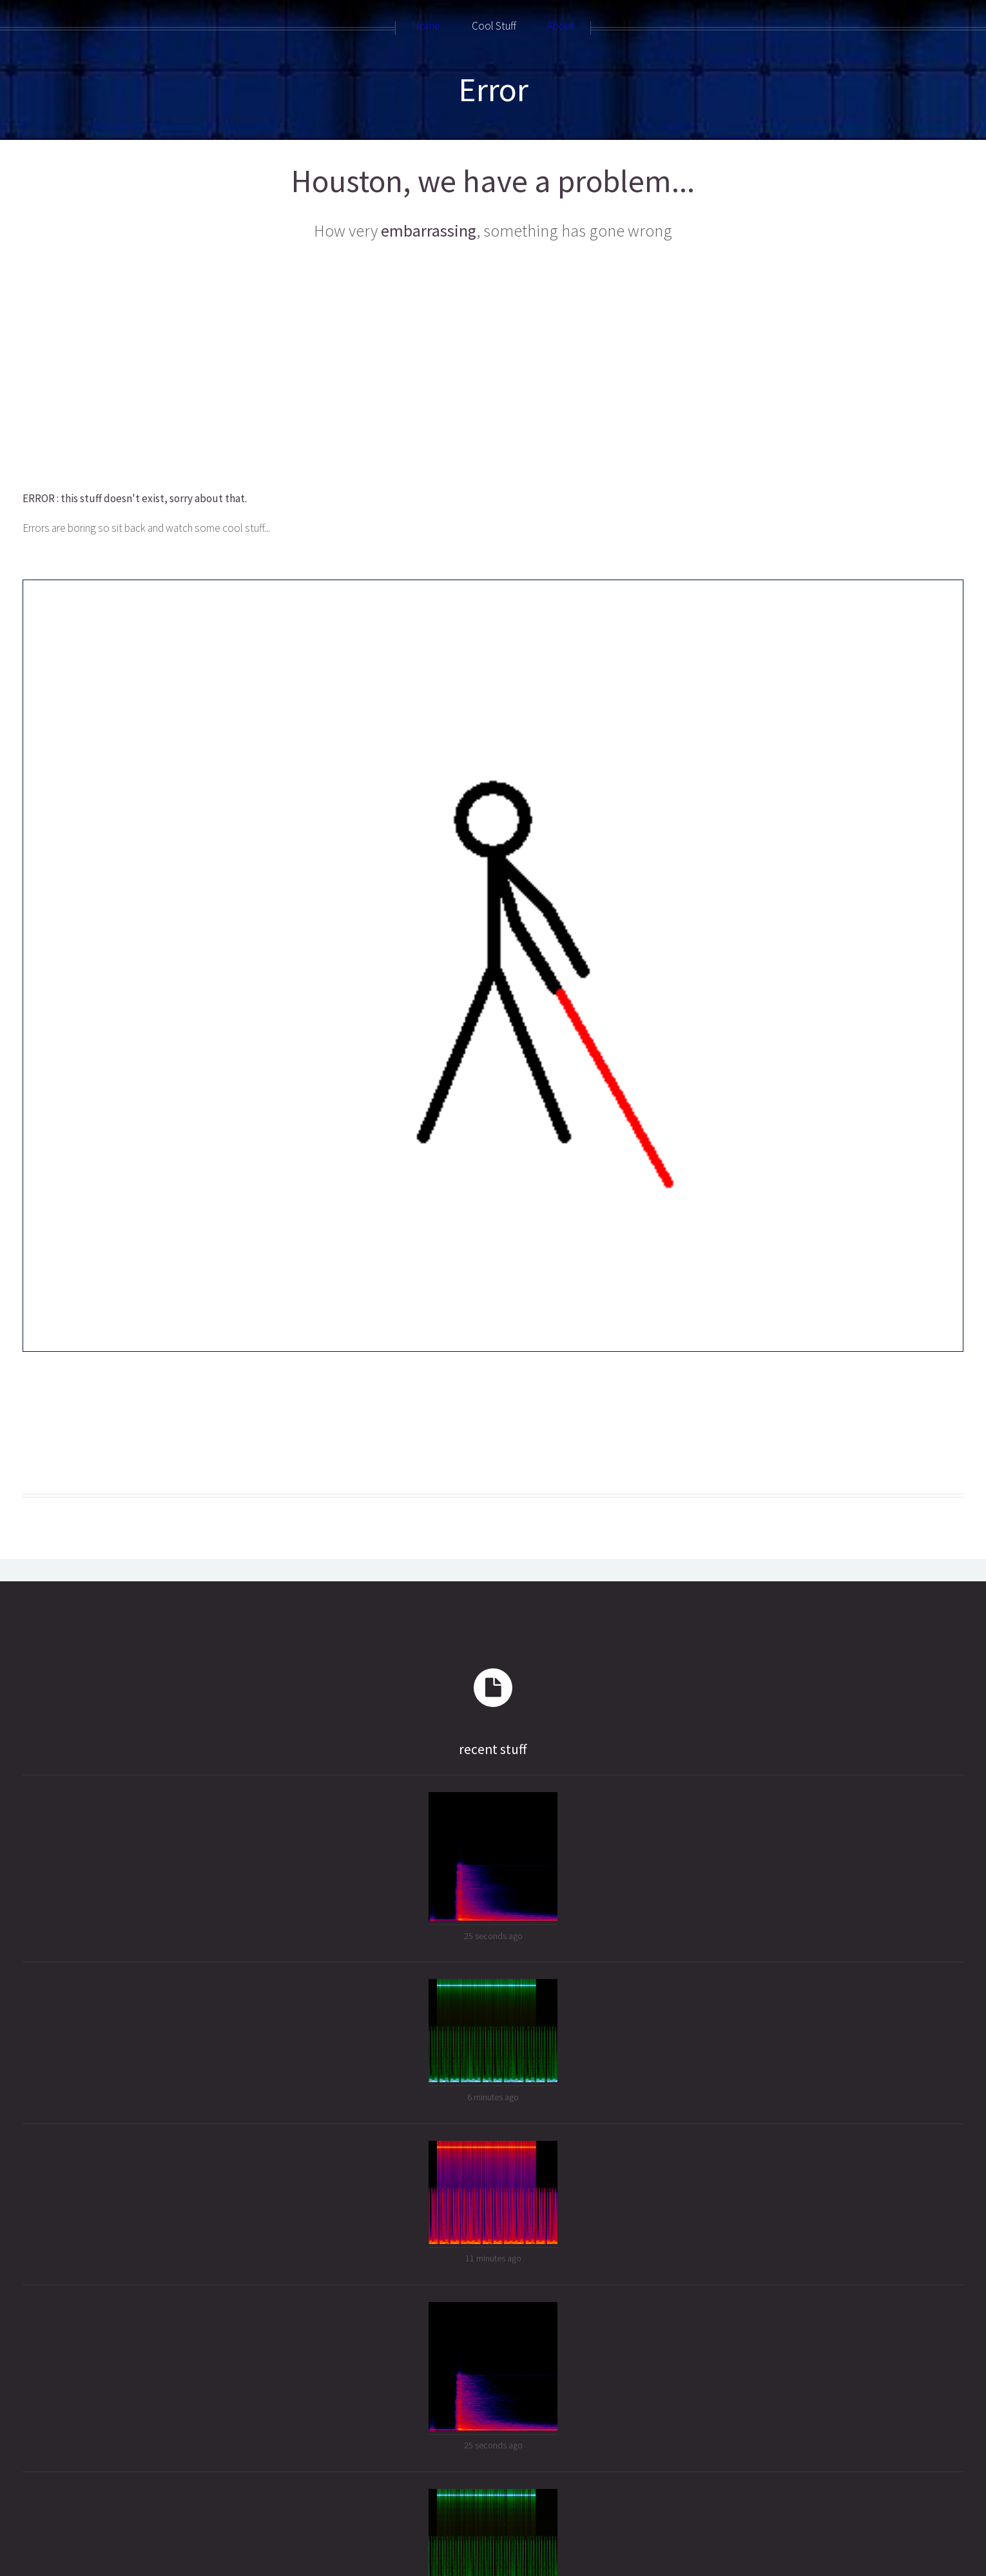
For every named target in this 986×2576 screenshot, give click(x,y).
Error (493, 89)
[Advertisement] (430, 367)
